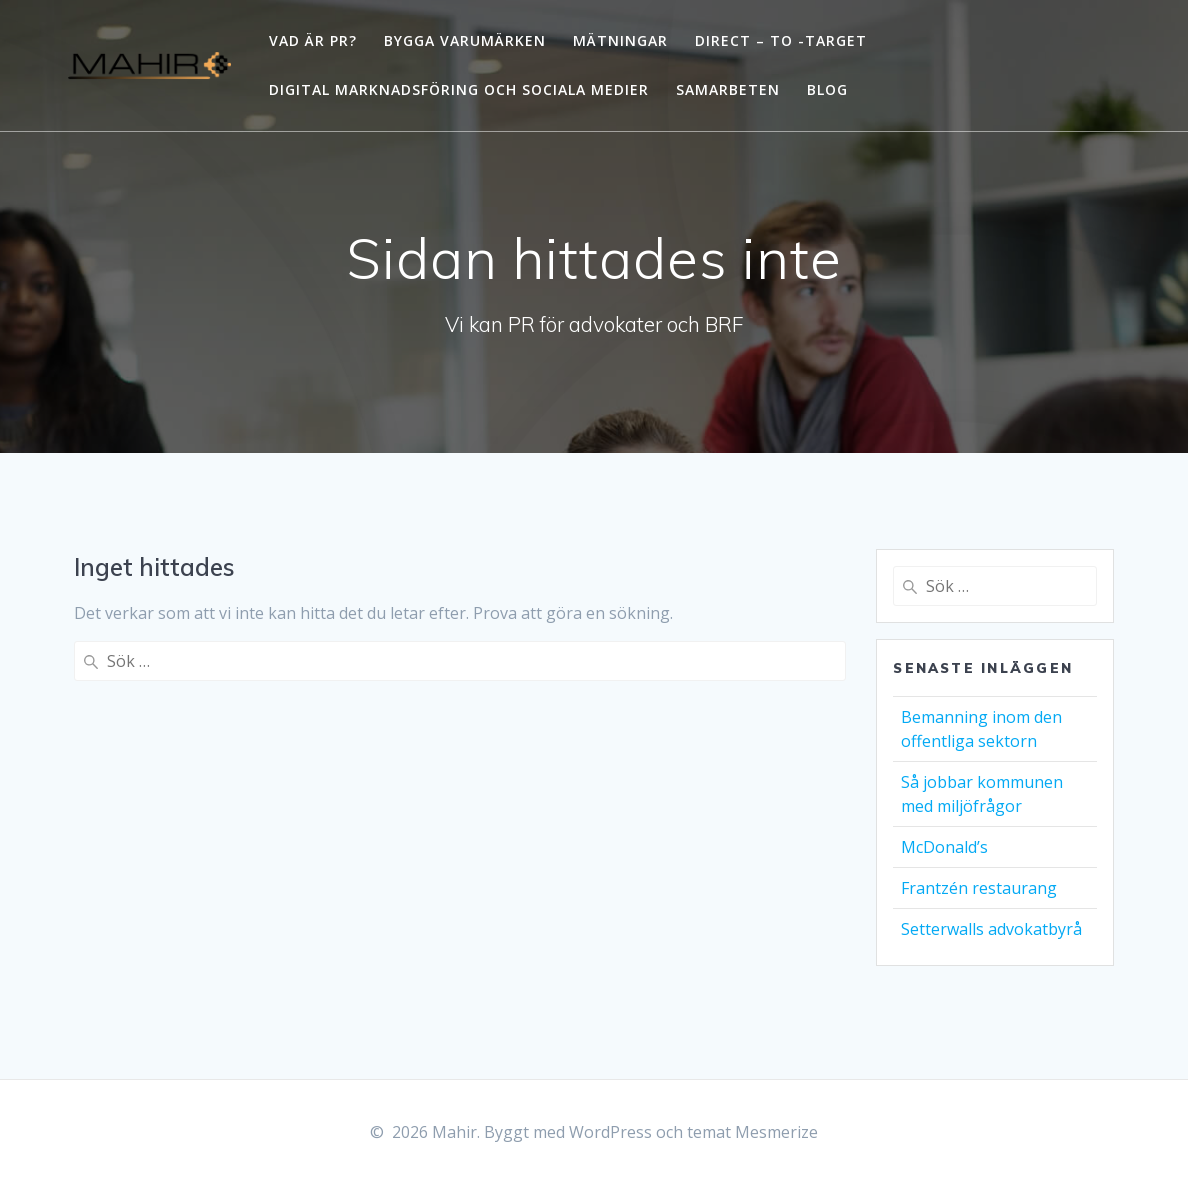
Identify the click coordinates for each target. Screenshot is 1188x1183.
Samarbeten (728, 89)
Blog (827, 89)
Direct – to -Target (781, 40)
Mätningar (620, 40)
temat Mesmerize (752, 1132)
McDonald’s (944, 847)
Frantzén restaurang (979, 888)
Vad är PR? (313, 40)
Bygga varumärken (465, 40)
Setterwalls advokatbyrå (991, 929)
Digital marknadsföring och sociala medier (459, 89)
